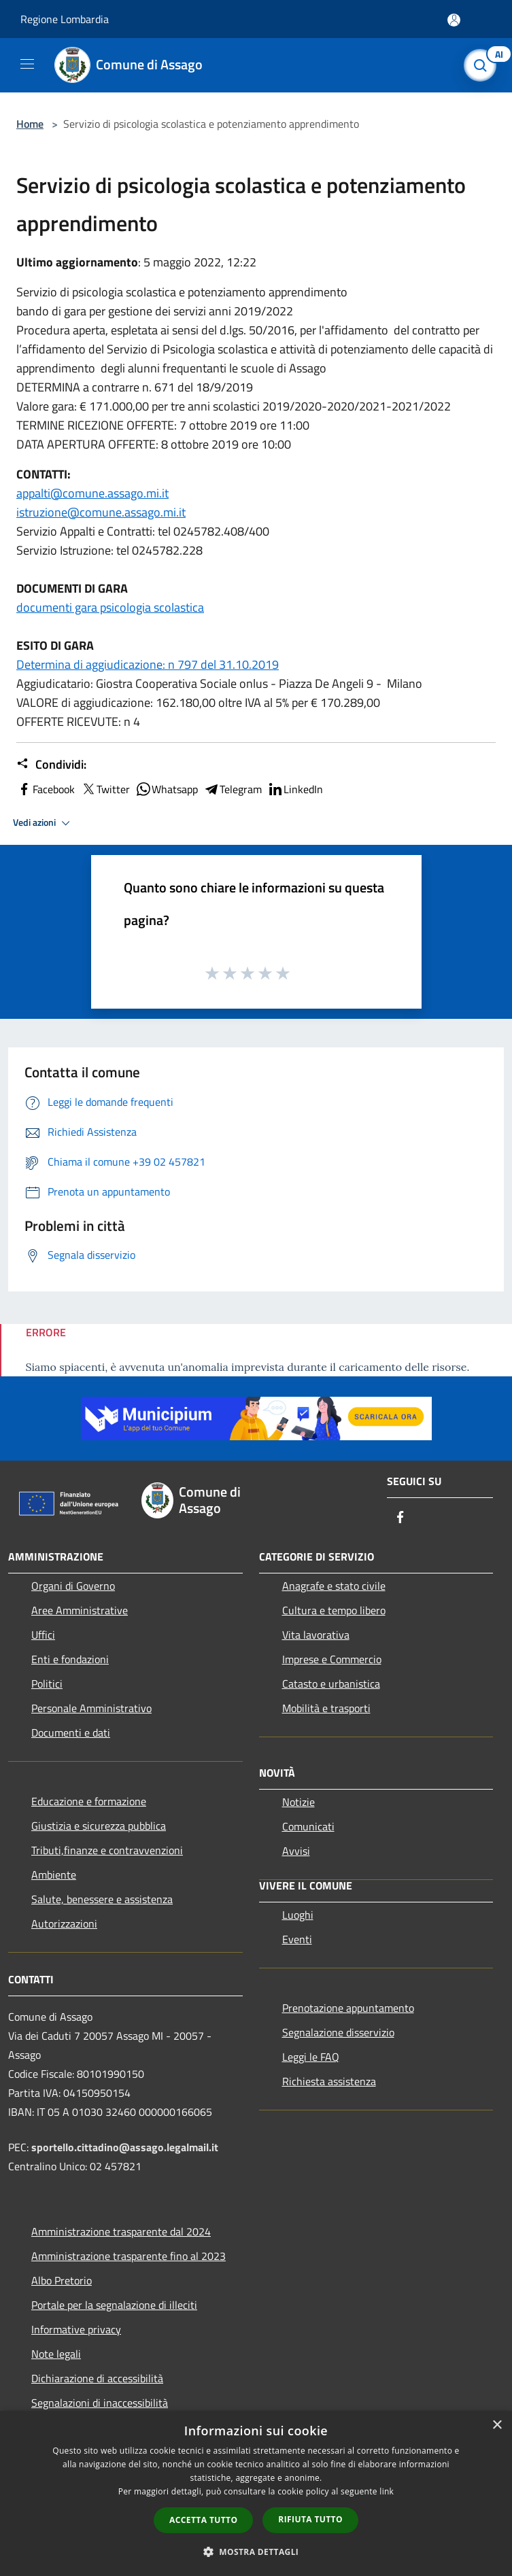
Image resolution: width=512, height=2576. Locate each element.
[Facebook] (400, 1518)
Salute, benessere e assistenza (102, 1899)
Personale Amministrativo (91, 1708)
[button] (256, 2551)
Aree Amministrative (79, 1610)
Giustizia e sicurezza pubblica (98, 1825)
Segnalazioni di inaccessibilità (99, 2403)
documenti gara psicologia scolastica (110, 607)
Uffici (43, 1634)
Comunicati (308, 1826)
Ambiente (53, 1874)
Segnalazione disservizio (338, 2032)
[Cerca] (483, 65)
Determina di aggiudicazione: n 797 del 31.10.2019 (147, 664)
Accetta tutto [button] (203, 2520)
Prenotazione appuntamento (348, 2008)
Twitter (105, 789)
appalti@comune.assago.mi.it (92, 493)
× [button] (497, 2425)
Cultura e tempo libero (334, 1610)
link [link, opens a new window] (386, 2491)
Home (30, 124)
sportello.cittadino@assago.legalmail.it (124, 2147)
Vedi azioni (43, 823)
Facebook (45, 789)
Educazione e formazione (88, 1801)
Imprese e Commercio (331, 1659)
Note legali (56, 2354)
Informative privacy (76, 2329)
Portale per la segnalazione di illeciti (114, 2305)
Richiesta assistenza (329, 2081)
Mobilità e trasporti (326, 1708)
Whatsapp (166, 789)
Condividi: (51, 764)
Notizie (298, 1802)
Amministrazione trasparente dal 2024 (121, 2231)
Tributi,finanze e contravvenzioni (107, 1850)
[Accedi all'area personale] (454, 20)
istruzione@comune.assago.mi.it (101, 512)
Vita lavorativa (315, 1634)
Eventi (297, 1939)
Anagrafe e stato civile (334, 1586)
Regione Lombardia (64, 19)
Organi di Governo (73, 1586)
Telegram (232, 789)
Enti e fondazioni (70, 1659)
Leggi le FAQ (310, 2057)
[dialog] (256, 2493)
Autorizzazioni (64, 1923)
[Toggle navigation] (27, 64)
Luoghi (297, 1915)
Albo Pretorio (61, 2280)
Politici (47, 1683)
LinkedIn (295, 789)
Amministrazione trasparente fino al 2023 (128, 2256)
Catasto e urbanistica (331, 1683)
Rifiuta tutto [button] (310, 2519)
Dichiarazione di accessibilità (97, 2378)
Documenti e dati (70, 1732)
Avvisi (296, 1851)
